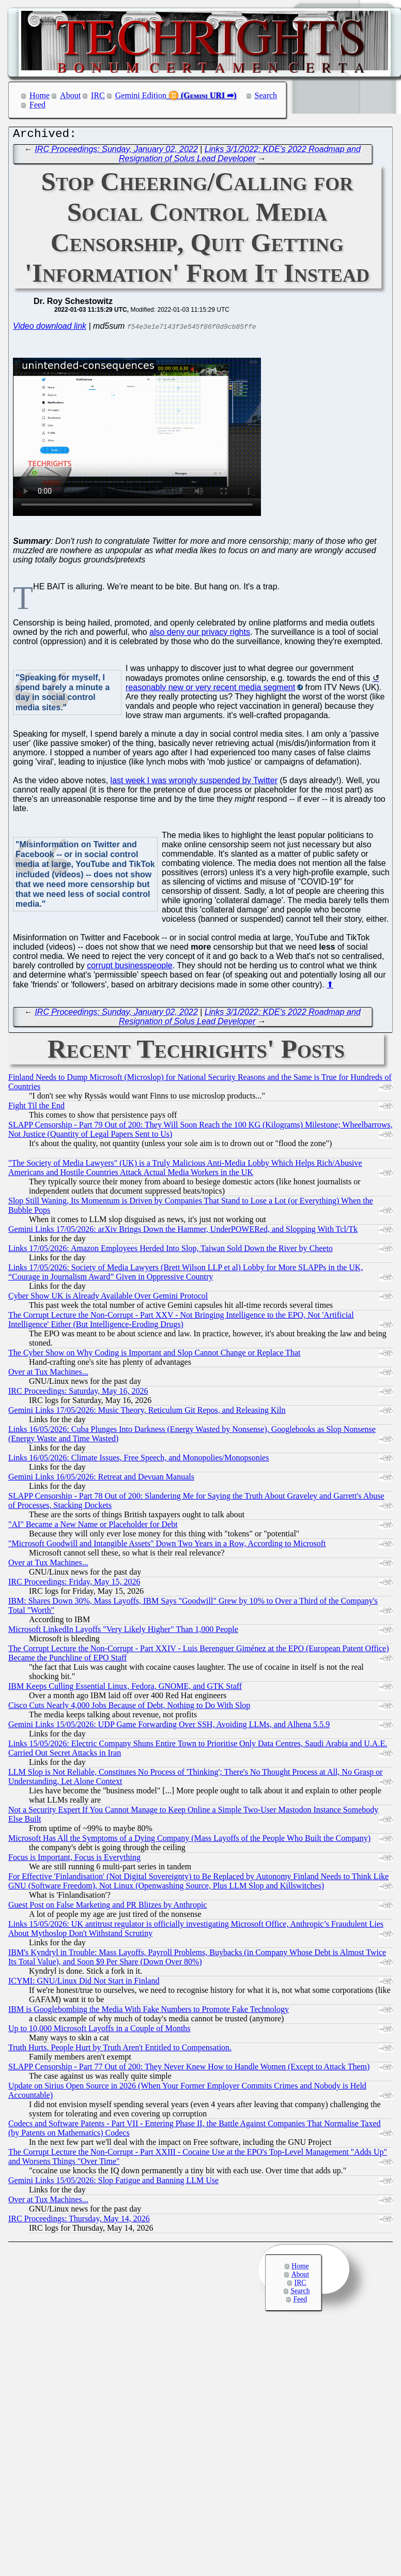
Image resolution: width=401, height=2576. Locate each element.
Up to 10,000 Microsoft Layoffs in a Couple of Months (99, 2030)
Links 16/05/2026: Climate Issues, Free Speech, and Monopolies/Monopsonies (138, 1460)
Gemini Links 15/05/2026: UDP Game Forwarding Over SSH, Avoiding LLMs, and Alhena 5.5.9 (169, 1727)
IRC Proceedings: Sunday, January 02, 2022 (116, 151)
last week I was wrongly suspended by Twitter (194, 783)
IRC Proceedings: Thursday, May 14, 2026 (79, 2221)
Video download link (49, 328)
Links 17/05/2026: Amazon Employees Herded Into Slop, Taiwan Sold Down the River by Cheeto (170, 1250)
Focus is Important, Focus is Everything (74, 1859)
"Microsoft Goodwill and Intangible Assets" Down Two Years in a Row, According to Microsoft (167, 1546)
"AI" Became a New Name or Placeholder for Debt (93, 1526)
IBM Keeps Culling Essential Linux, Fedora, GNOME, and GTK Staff (125, 1688)
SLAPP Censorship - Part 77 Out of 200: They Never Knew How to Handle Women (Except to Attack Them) (188, 2069)
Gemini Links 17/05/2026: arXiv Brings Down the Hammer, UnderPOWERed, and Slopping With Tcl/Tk (183, 1231)
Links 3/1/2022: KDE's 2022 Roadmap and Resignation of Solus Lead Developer (240, 156)
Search (266, 95)
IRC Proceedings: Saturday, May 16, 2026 (78, 1393)
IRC (98, 95)
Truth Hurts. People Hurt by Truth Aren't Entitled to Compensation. (120, 2050)
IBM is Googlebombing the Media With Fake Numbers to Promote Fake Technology (148, 2011)
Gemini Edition (140, 95)
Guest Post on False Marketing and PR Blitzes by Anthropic (107, 1907)
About (70, 95)
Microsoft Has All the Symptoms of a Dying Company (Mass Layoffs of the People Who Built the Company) (189, 1840)
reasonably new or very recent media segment (210, 689)
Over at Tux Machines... (48, 1374)
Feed (37, 104)
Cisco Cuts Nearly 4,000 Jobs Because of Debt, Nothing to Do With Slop (129, 1707)
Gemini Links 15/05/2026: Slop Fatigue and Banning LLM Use (113, 2182)
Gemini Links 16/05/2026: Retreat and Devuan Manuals (101, 1479)
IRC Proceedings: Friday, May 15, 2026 (74, 1584)
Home (39, 95)
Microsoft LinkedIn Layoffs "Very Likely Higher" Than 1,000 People (123, 1631)
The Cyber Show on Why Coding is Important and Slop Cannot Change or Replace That (154, 1355)
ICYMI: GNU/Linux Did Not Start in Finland (83, 1983)
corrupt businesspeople (129, 968)
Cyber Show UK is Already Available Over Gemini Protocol (108, 1298)
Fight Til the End (36, 1108)
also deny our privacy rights (199, 634)
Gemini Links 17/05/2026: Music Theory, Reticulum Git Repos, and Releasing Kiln (146, 1412)
